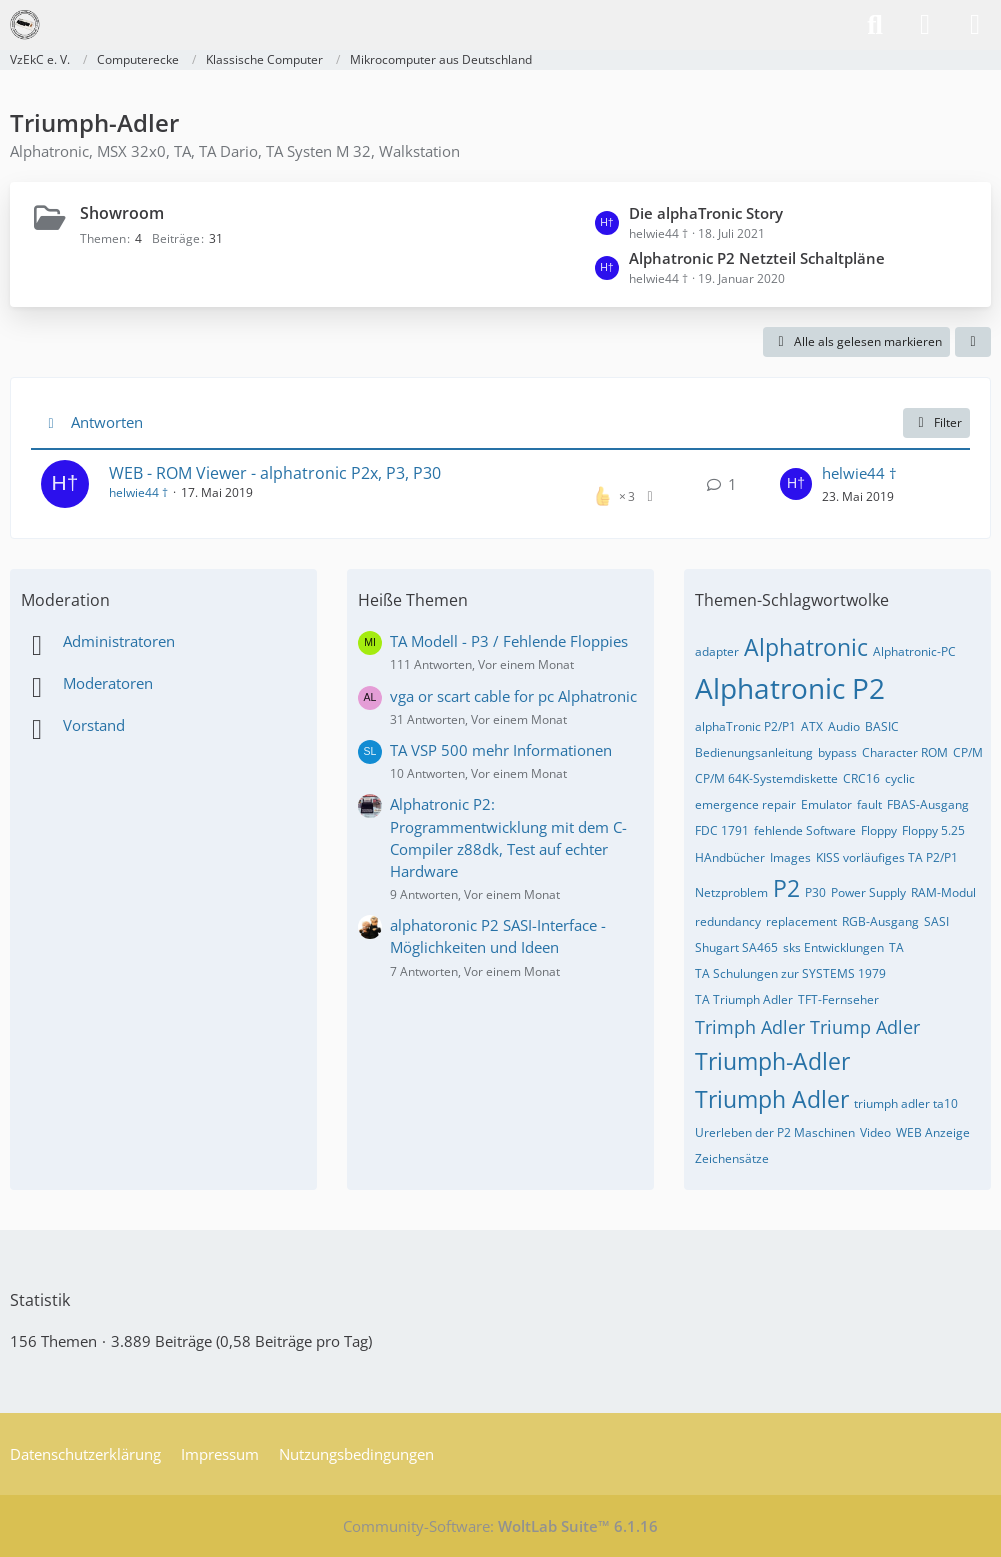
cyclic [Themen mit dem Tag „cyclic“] (900, 778)
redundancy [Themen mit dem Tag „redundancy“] (728, 921)
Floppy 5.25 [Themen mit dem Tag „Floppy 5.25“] (933, 830)
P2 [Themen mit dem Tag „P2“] (786, 888)
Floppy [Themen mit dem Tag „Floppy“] (879, 830)
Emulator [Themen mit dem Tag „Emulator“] (826, 804)
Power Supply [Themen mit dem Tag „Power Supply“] (868, 892)
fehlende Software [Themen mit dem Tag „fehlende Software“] (805, 830)
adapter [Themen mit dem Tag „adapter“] (717, 651)
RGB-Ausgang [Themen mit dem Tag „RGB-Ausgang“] (880, 921)
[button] (973, 342)
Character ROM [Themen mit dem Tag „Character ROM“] (905, 752)
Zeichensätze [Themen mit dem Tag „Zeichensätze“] (732, 1158)
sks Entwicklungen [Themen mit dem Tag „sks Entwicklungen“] (833, 947)
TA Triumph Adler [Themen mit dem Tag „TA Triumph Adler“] (744, 999)
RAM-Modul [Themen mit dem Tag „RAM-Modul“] (943, 892)
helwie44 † (138, 492)
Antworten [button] (107, 422)
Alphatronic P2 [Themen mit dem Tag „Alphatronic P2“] (790, 688)
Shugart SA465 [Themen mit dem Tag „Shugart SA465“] (736, 947)
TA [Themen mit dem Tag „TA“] (896, 947)
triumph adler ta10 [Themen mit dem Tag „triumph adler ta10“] (906, 1103)
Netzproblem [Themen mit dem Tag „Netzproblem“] (731, 892)
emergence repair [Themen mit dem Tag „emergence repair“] (745, 804)
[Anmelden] (925, 25)
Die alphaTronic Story (706, 213)
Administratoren (119, 641)
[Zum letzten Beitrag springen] (796, 484)
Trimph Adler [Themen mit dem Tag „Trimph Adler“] (750, 1027)
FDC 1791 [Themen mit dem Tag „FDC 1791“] (722, 830)
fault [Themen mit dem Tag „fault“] (869, 804)
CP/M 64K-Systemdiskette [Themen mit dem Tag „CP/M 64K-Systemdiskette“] (766, 778)
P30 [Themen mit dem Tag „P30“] (815, 892)
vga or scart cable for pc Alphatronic (513, 696)
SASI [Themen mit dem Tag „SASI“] (936, 921)
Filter (936, 422)
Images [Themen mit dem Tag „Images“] (790, 857)
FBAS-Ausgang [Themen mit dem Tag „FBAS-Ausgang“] (928, 804)
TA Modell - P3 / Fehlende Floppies (509, 641)
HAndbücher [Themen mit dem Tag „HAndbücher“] (730, 857)
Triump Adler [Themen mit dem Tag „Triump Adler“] (865, 1027)
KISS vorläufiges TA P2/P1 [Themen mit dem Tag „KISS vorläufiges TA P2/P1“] (887, 857)
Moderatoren (108, 683)
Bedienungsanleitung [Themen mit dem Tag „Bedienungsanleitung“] (754, 752)
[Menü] (975, 25)
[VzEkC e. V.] (25, 25)
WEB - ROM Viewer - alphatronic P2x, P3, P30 (275, 473)
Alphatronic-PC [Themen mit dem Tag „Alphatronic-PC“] (914, 651)
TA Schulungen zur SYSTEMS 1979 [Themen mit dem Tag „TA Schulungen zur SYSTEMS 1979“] (790, 973)
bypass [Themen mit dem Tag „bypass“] (837, 752)
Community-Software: (500, 1526)
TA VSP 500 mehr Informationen (501, 750)
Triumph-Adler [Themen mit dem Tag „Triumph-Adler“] (772, 1061)
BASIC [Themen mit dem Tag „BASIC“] (882, 726)
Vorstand (94, 725)
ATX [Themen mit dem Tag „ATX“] (812, 726)
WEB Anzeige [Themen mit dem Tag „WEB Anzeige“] (933, 1132)
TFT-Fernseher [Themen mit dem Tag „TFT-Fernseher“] (838, 999)
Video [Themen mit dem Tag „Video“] (875, 1132)
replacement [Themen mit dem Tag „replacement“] (801, 921)
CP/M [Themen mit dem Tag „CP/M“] (968, 752)
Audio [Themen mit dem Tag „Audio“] (844, 726)
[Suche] (875, 25)
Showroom (122, 213)
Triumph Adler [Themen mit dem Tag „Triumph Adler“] (772, 1099)
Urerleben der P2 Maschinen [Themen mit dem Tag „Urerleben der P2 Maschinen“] (775, 1132)
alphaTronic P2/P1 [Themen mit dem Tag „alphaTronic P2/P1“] (745, 726)
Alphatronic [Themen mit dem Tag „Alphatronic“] (806, 647)
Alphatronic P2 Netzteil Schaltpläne (757, 258)
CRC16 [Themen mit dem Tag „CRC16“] (861, 778)
